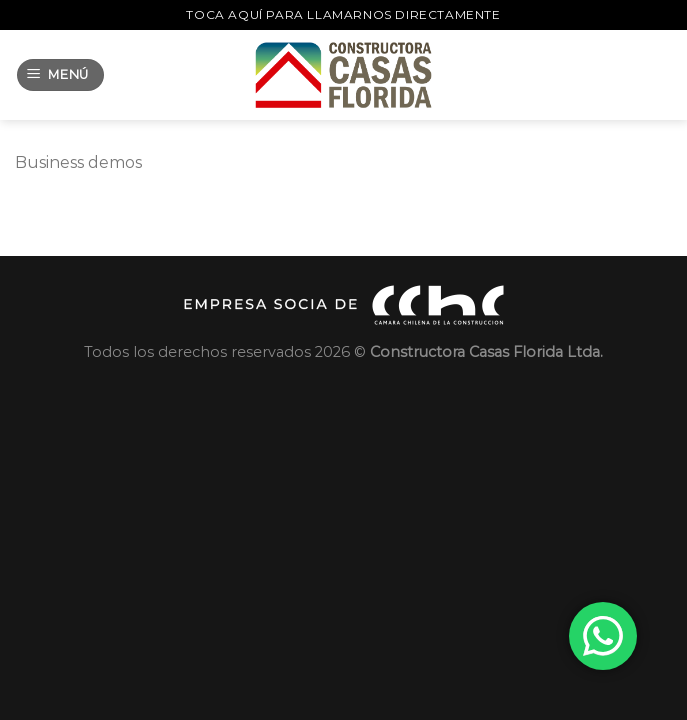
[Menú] (61, 75)
